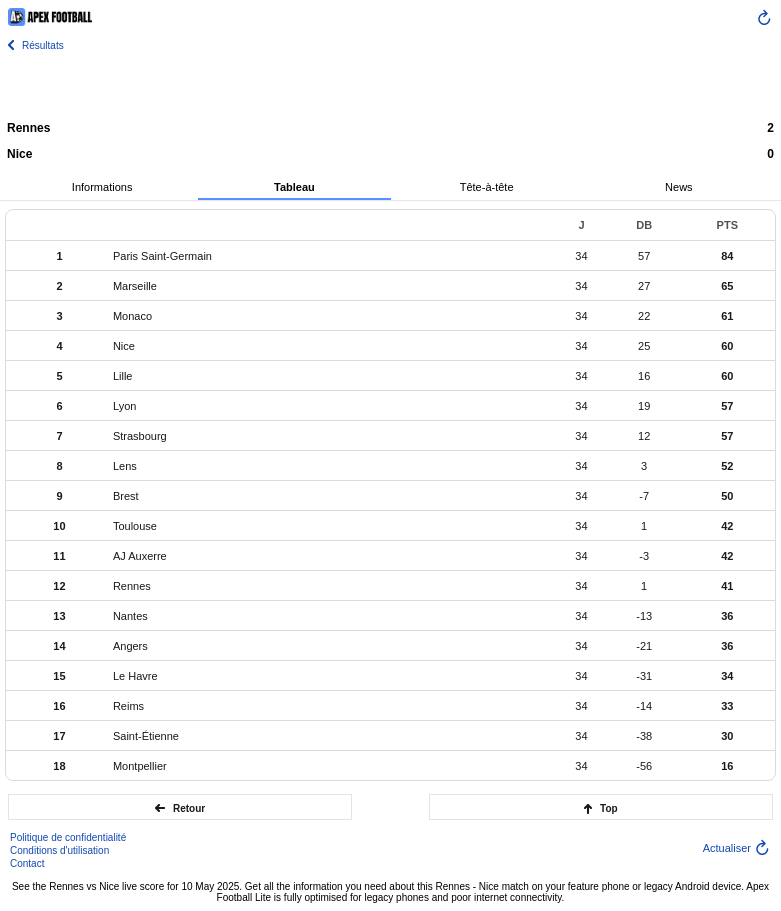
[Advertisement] (391, 85)
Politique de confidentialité (68, 837)
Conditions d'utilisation (59, 850)
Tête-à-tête (487, 187)
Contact (27, 863)
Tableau (294, 187)
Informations (102, 187)
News (679, 187)
